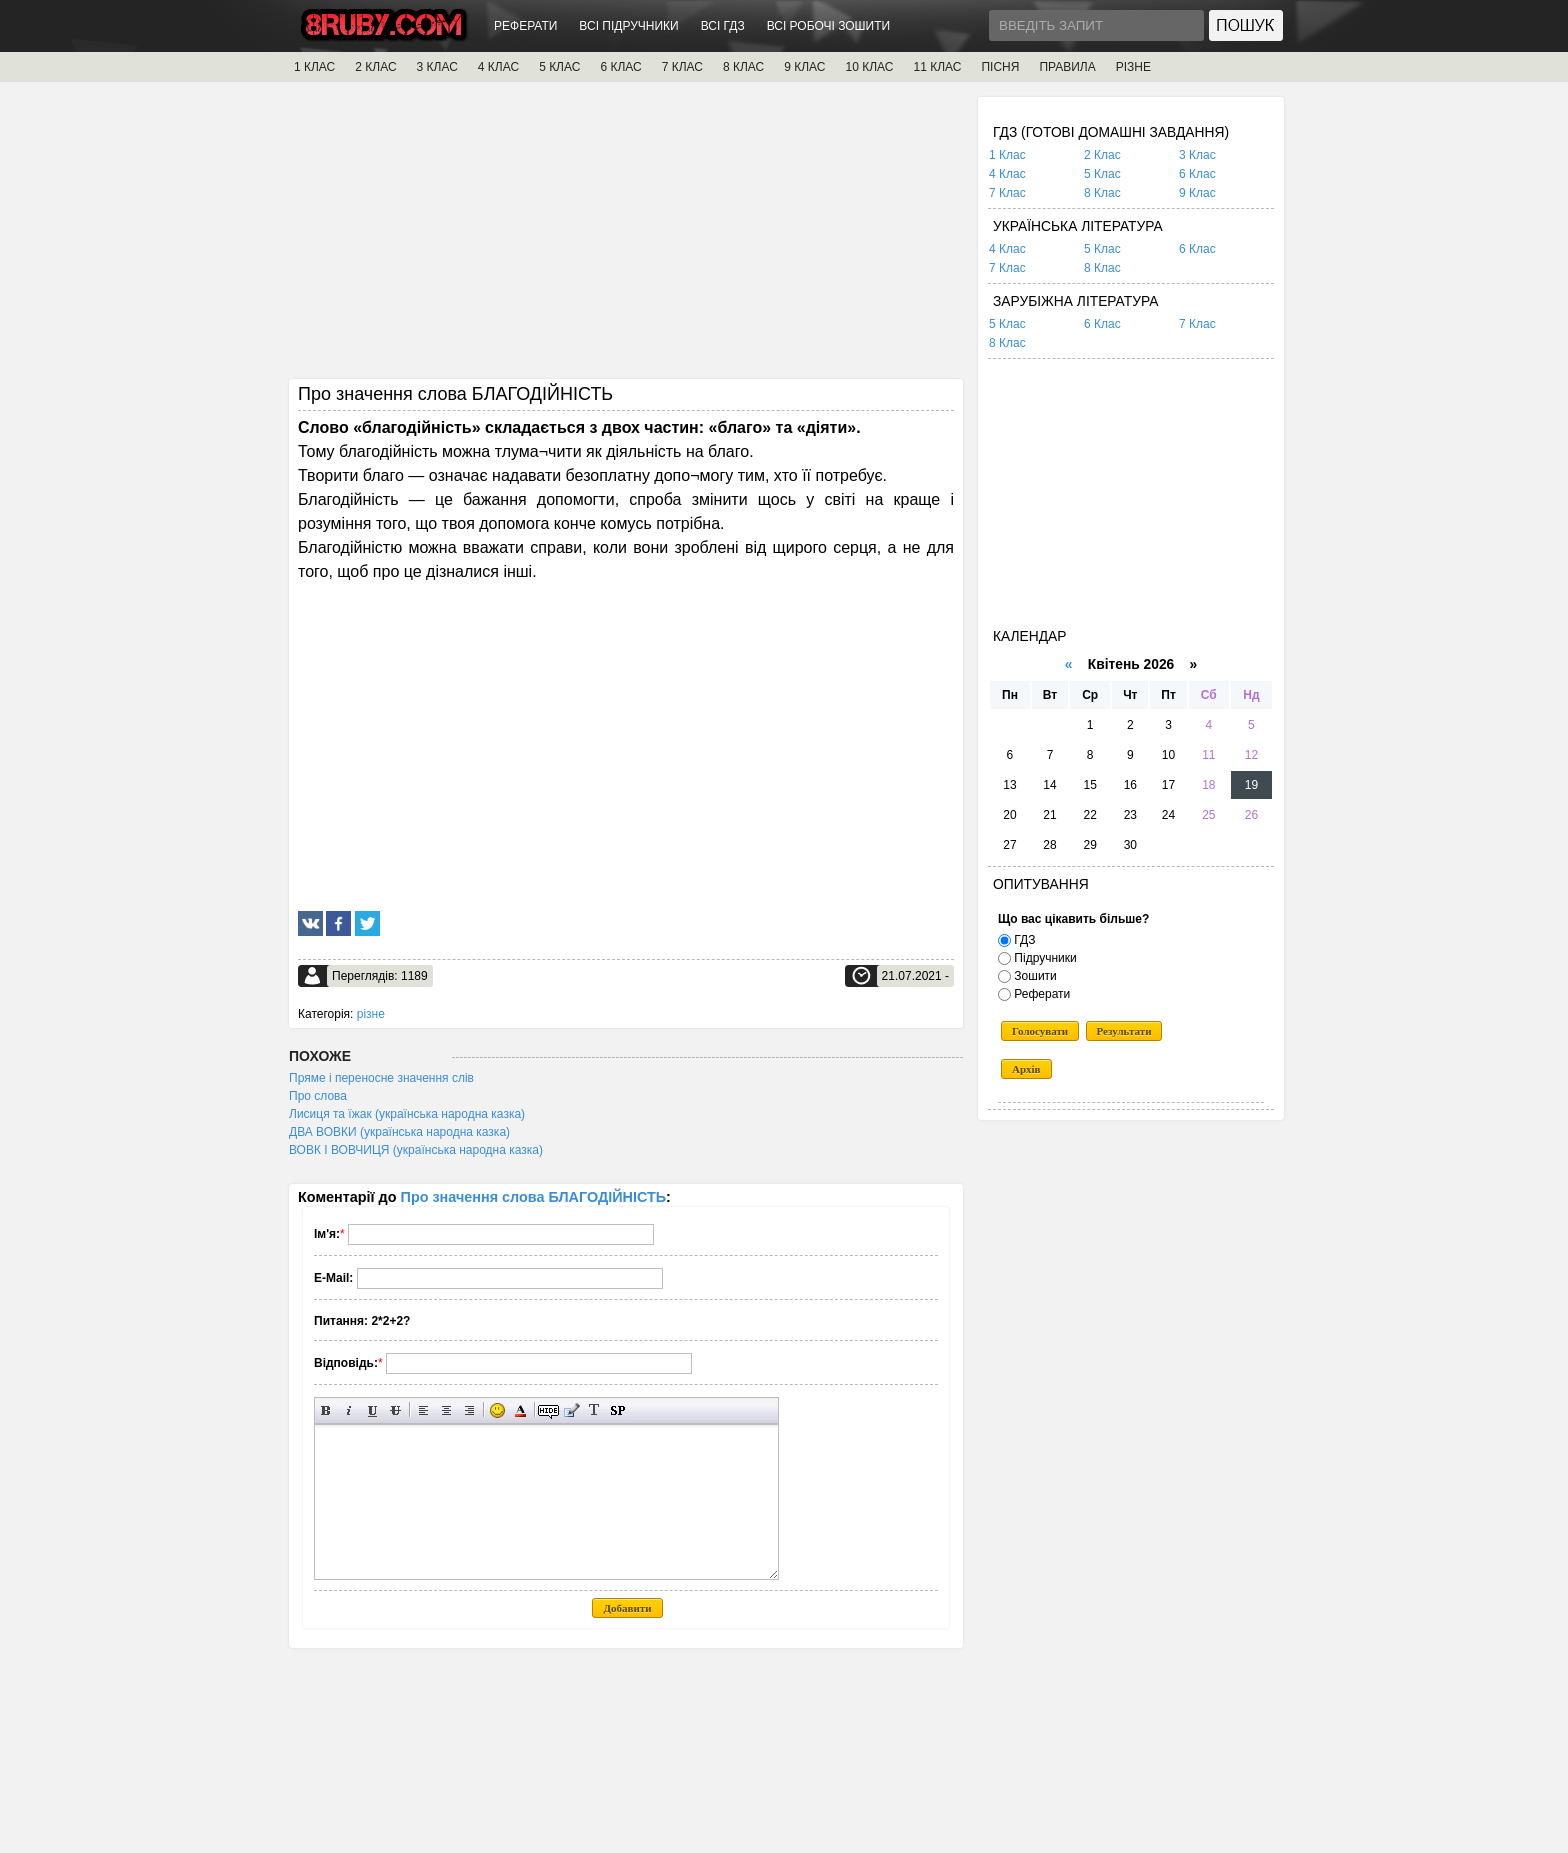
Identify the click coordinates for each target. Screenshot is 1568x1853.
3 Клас (1197, 155)
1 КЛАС (314, 67)
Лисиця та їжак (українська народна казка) (407, 1114)
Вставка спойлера (617, 1410)
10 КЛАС (870, 67)
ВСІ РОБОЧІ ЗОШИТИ (829, 26)
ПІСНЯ (1000, 67)
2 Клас (1102, 155)
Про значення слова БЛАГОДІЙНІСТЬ (534, 1197)
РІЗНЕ (1133, 67)
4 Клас (1007, 174)
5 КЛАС (559, 67)
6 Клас (1197, 174)
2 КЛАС (375, 67)
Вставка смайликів (497, 1410)
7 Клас (1007, 193)
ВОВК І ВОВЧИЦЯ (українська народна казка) (416, 1150)
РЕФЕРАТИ (525, 26)
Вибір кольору (520, 1410)
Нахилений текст (349, 1410)
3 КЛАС (437, 67)
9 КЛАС (804, 67)
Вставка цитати (571, 1410)
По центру (446, 1410)
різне (371, 1014)
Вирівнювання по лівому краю (423, 1410)
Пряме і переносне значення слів (381, 1078)
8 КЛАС (743, 67)
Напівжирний (326, 1410)
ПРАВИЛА (1067, 67)
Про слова (318, 1096)
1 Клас (1007, 155)
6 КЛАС (620, 67)
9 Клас (1197, 193)
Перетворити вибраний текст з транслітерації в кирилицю (594, 1410)
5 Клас (1102, 174)
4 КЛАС (498, 67)
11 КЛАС (937, 67)
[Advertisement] (626, 237)
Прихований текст (548, 1410)
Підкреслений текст (372, 1410)
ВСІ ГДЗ (723, 26)
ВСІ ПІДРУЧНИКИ (628, 26)
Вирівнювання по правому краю (469, 1410)
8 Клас (1102, 193)
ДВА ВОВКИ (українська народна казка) (399, 1132)
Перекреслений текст (395, 1410)
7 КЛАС (682, 67)
